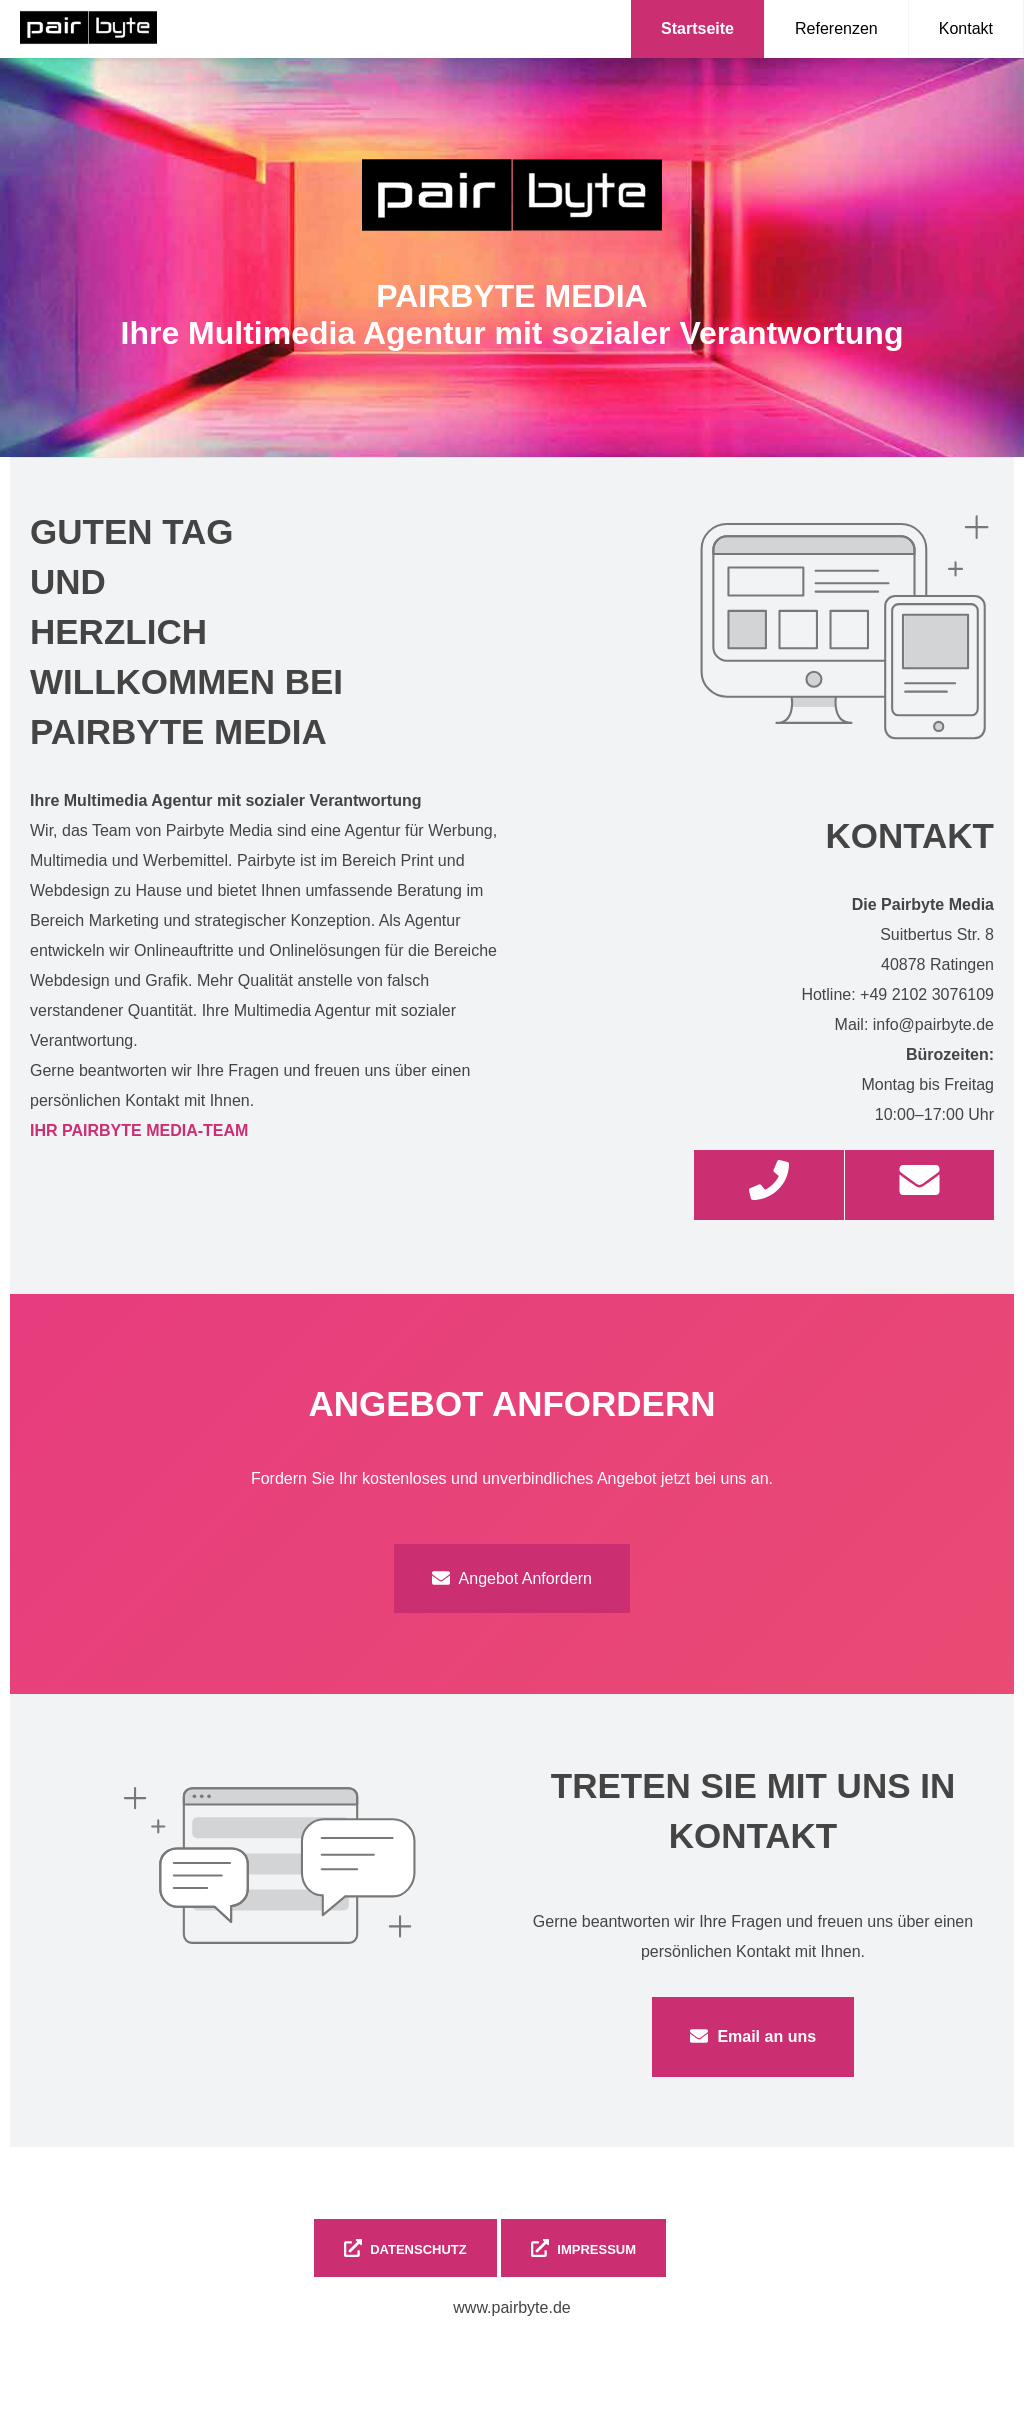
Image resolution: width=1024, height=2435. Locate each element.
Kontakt (966, 28)
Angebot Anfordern (512, 1578)
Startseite (697, 28)
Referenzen (836, 28)
